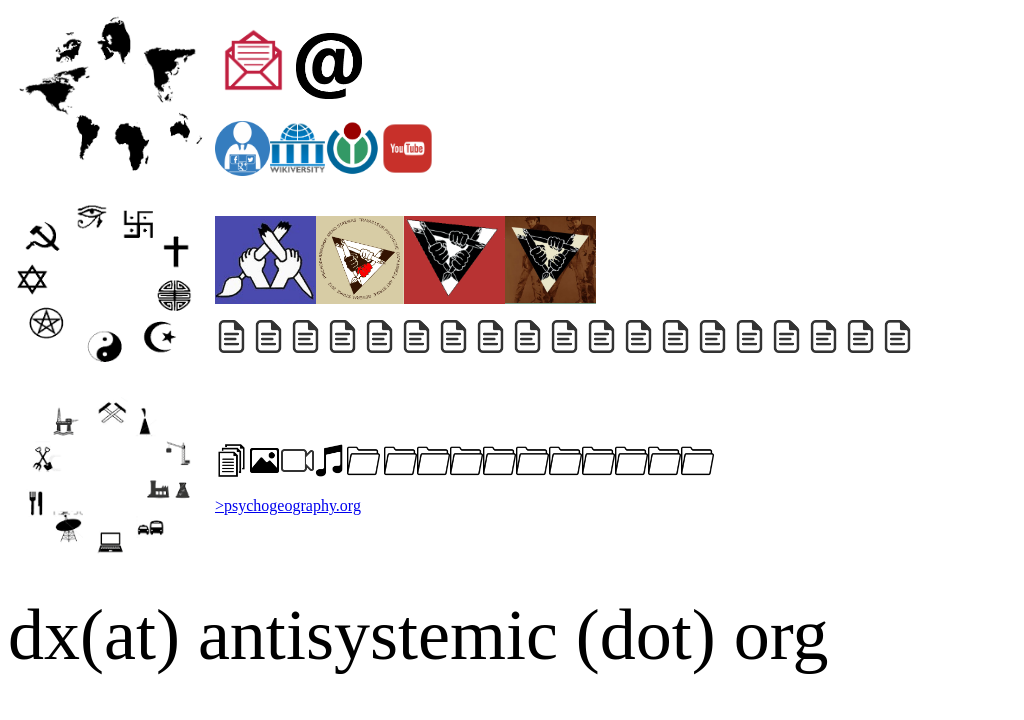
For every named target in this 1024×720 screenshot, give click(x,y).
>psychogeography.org (288, 505)
